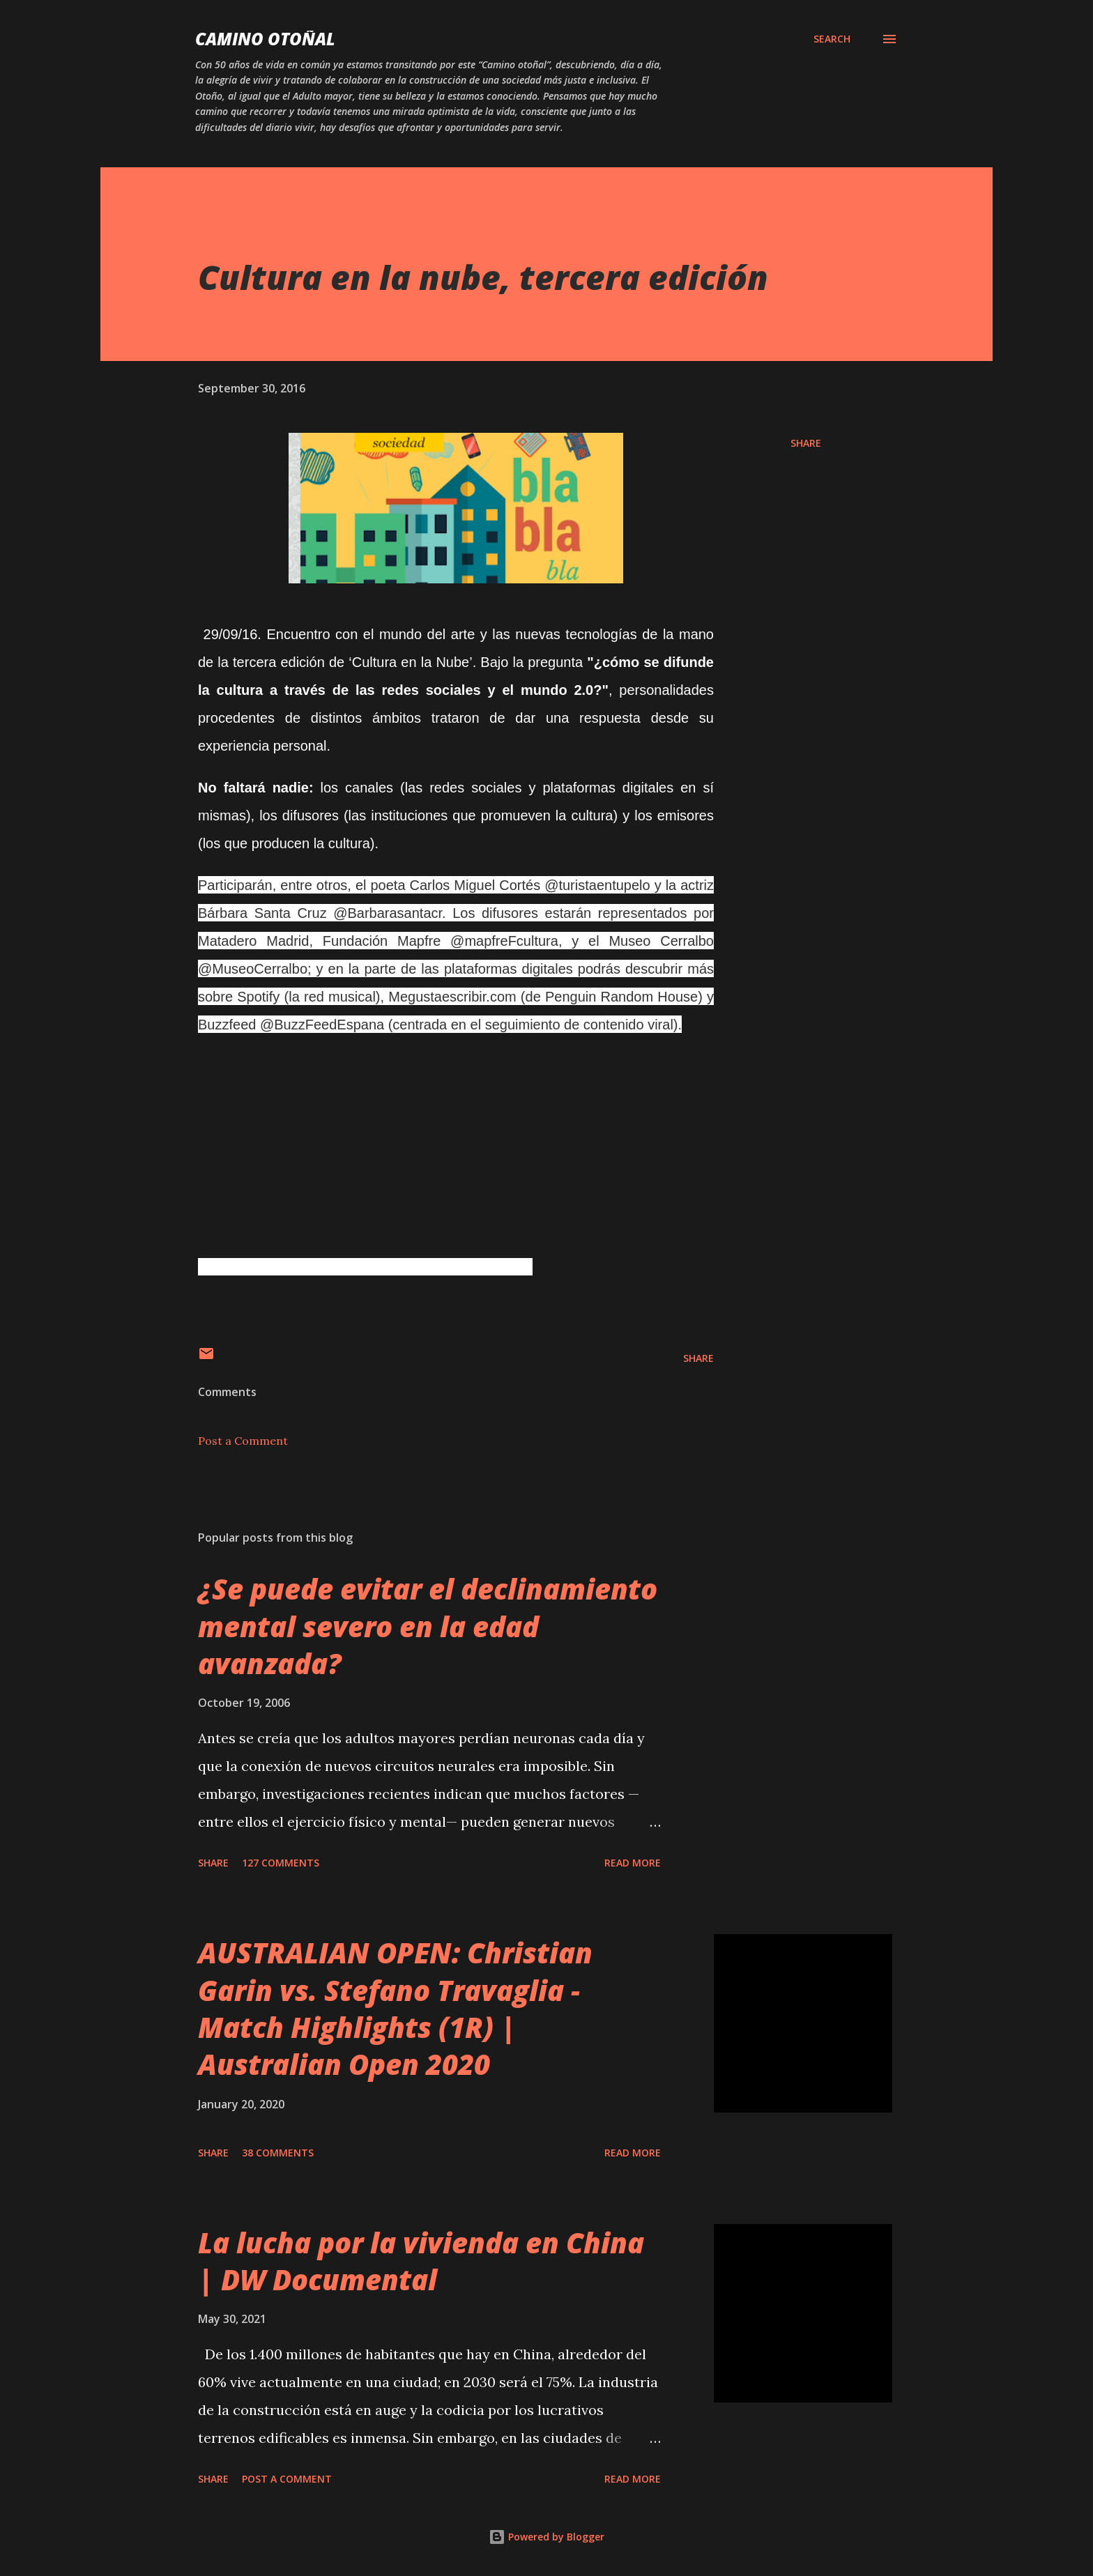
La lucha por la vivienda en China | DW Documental (421, 2261)
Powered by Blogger (546, 2536)
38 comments (278, 2152)
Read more (632, 1862)
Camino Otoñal (265, 38)
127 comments (280, 1862)
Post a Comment (243, 1441)
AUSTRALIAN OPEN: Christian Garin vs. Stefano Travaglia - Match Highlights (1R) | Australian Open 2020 (395, 2008)
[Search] (831, 39)
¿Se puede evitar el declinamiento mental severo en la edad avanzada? (427, 1626)
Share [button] (805, 443)
